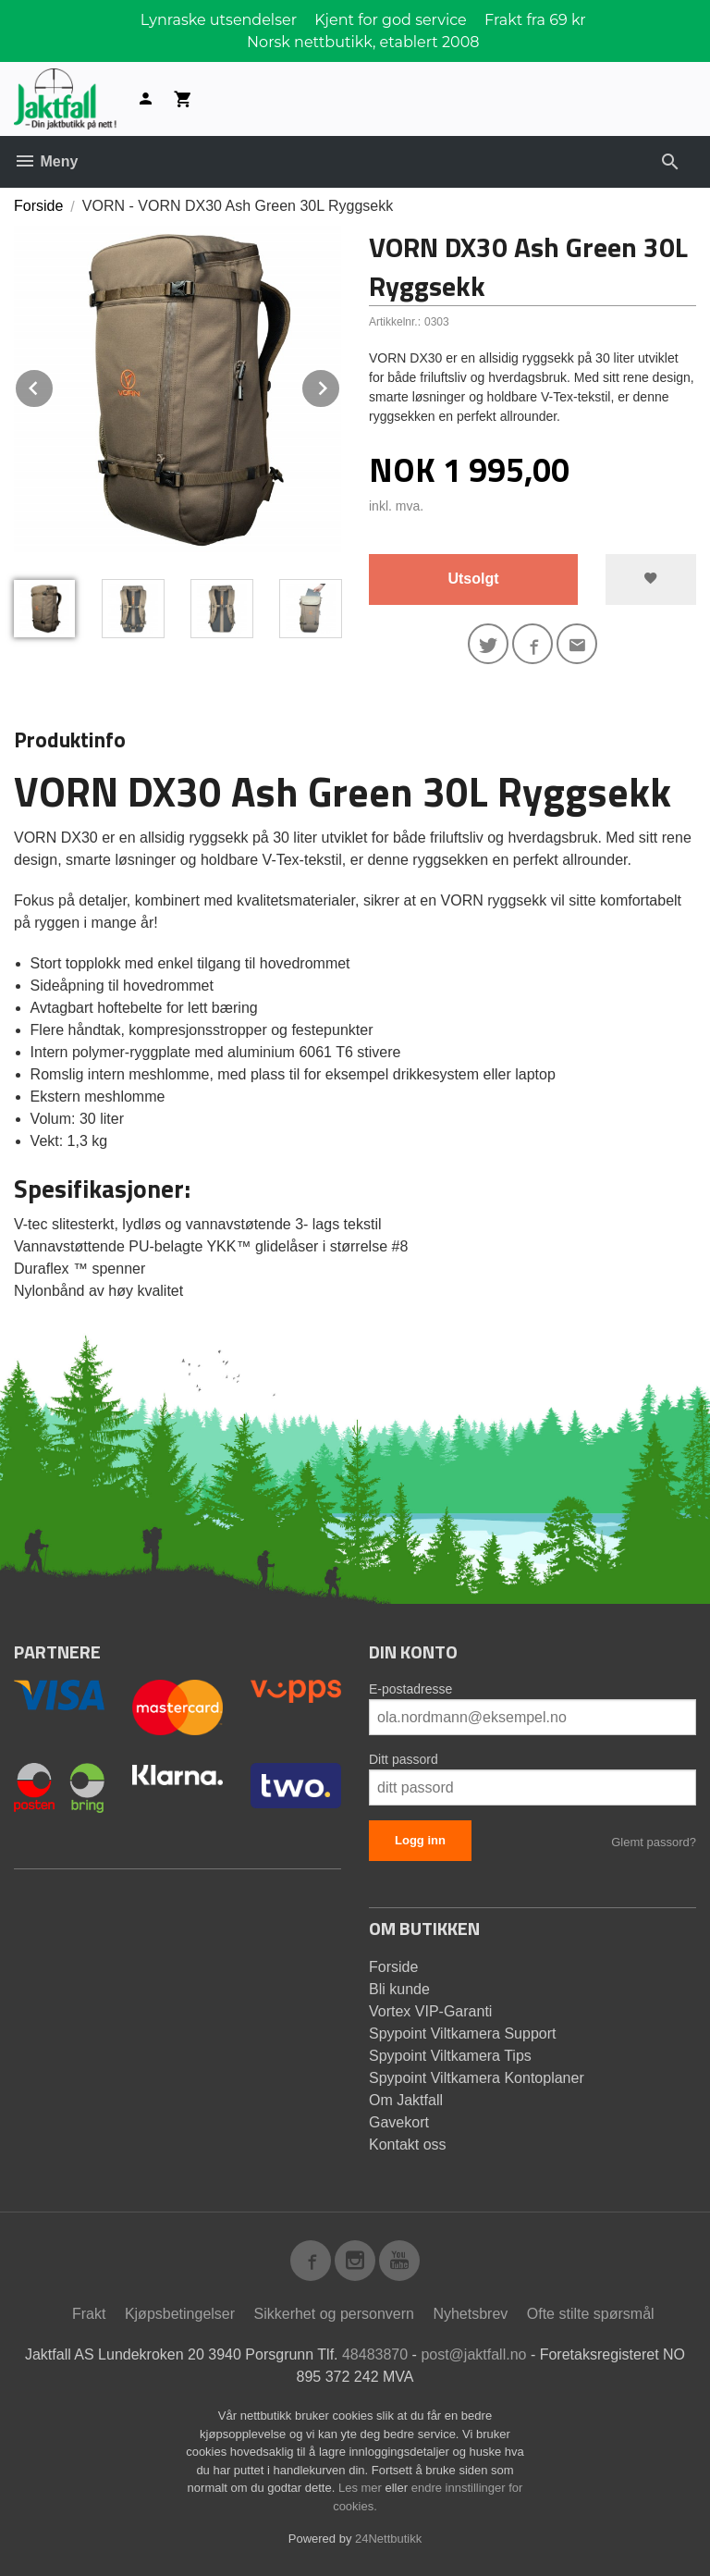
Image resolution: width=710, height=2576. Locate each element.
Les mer (362, 2488)
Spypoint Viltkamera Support (462, 2033)
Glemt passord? (653, 1842)
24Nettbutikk (388, 2538)
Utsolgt (472, 578)
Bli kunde (399, 1989)
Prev (54, 385)
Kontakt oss (408, 2144)
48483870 (375, 2354)
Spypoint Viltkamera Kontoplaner (476, 2078)
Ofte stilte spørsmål (591, 2314)
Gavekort (399, 2122)
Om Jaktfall (406, 2100)
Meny (46, 161)
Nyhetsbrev (470, 2314)
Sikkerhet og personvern (334, 2314)
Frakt (88, 2314)
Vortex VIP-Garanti (430, 2011)
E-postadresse (410, 1689)
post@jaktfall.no (473, 2354)
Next (340, 385)
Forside (38, 206)
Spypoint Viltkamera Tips (450, 2056)
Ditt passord (403, 1759)
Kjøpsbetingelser (180, 2314)
